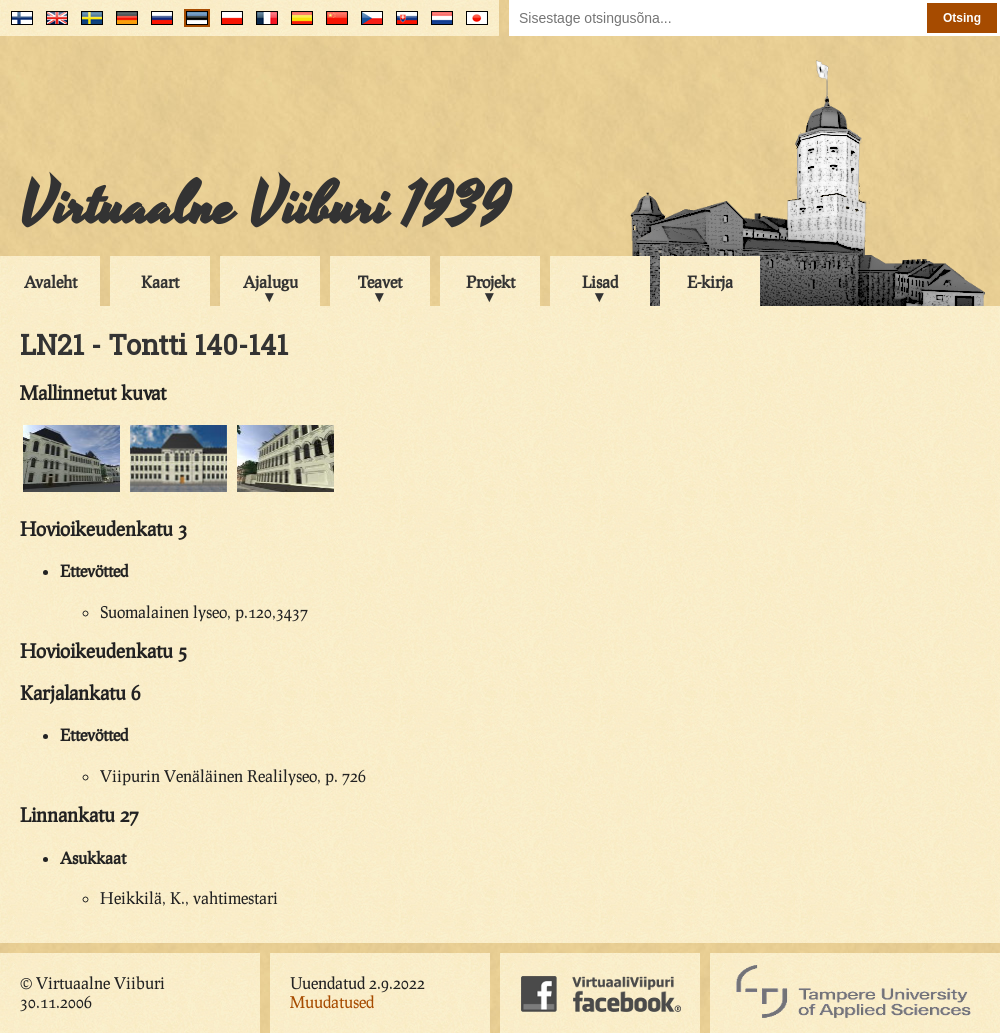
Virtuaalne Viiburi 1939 (264, 207)
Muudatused (332, 1001)
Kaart (160, 281)
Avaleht (50, 281)
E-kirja (710, 281)
